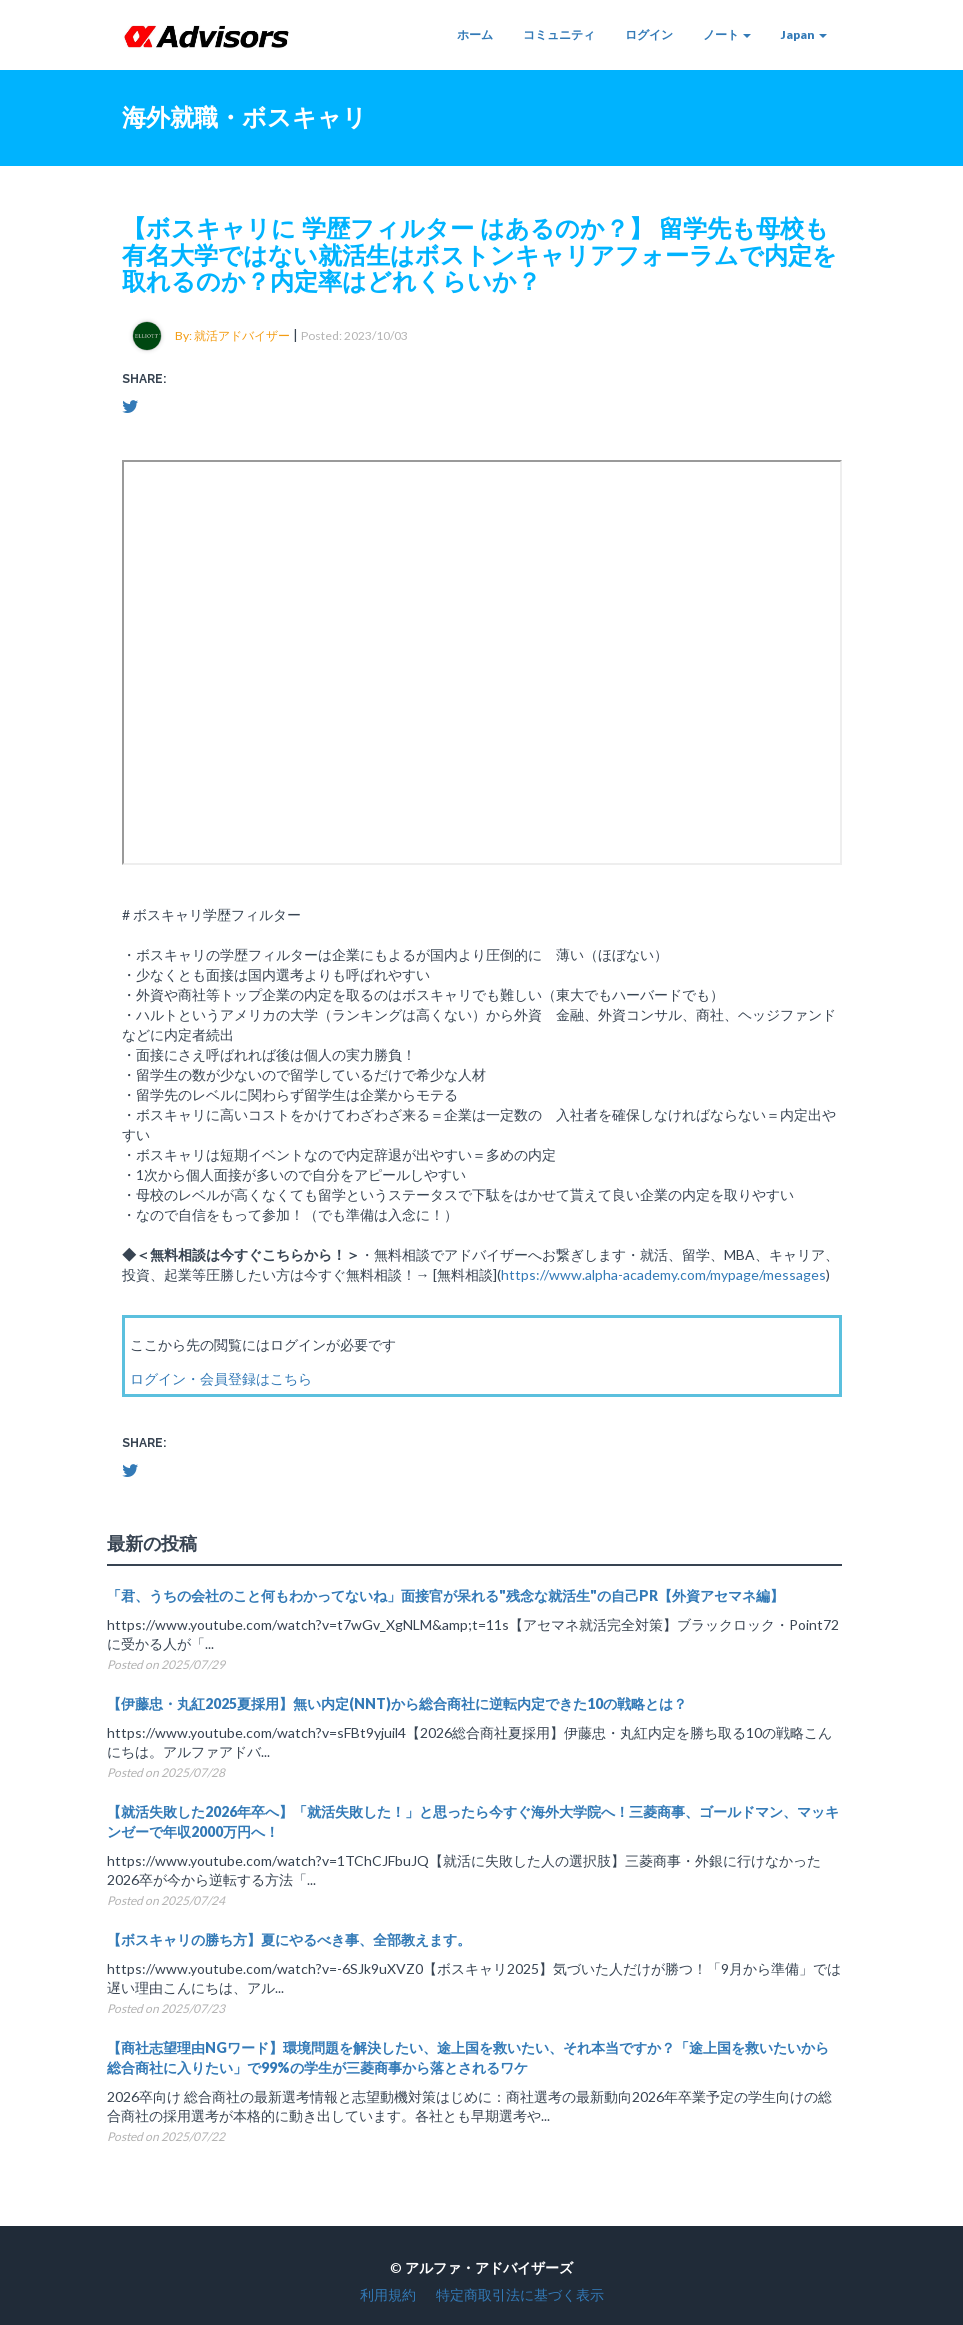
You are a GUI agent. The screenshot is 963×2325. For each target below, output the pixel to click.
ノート (727, 34)
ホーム (475, 34)
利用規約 (388, 2294)
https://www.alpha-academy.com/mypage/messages (663, 1274)
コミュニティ (559, 34)
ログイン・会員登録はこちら (221, 1378)
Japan (804, 34)
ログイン (649, 34)
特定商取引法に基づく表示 (520, 2294)
